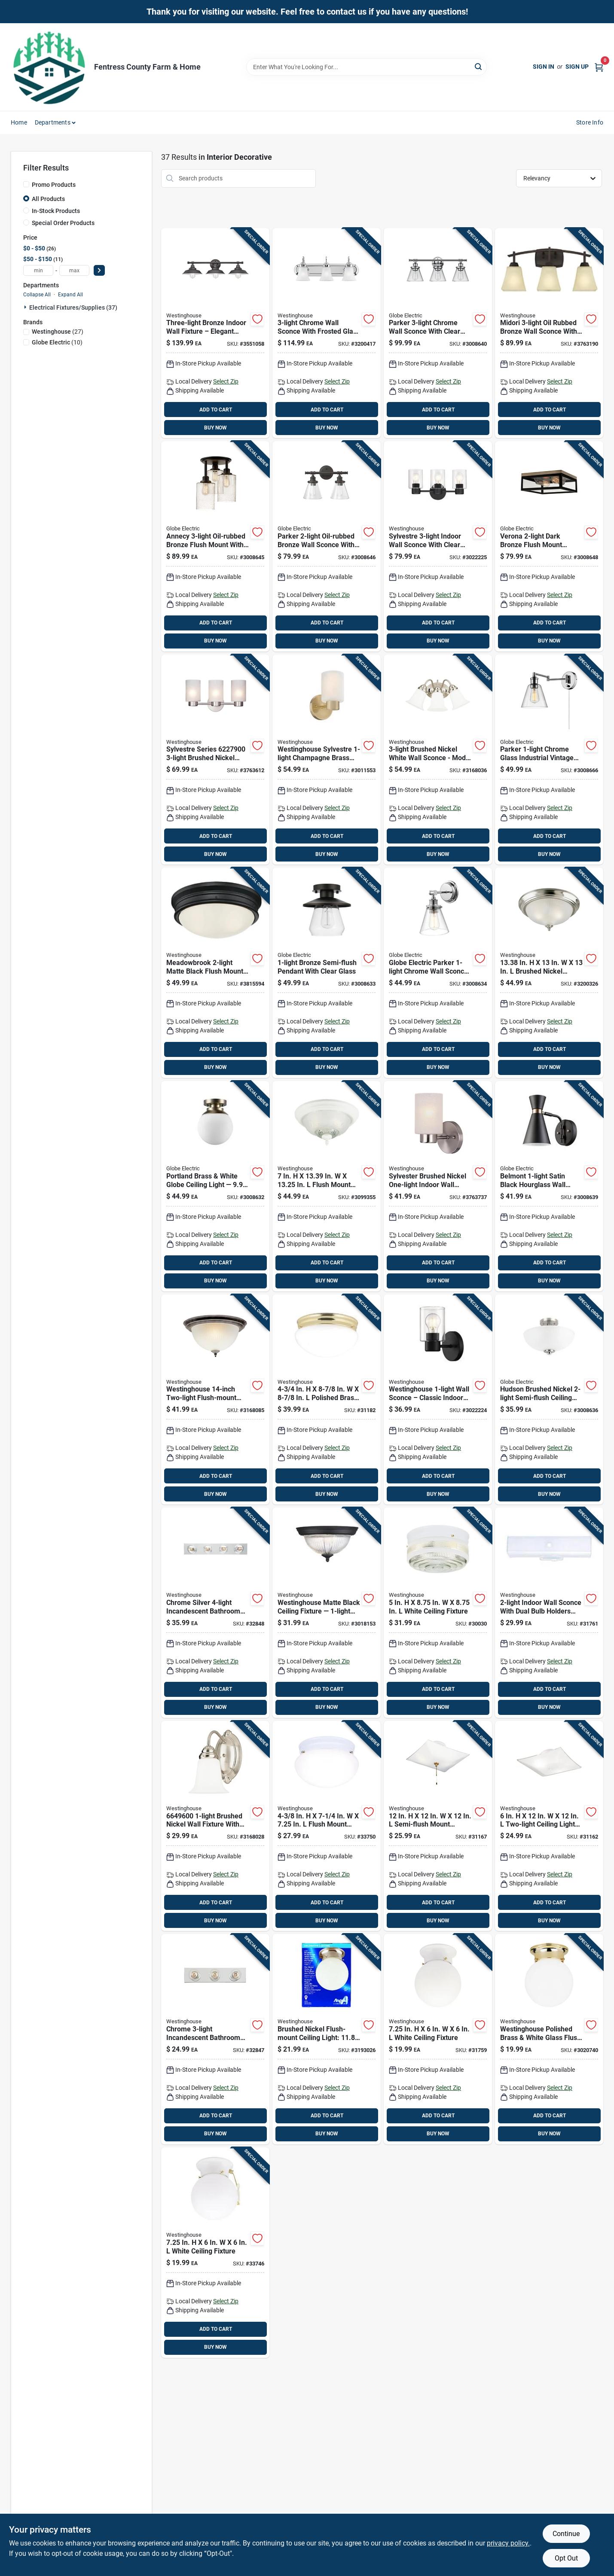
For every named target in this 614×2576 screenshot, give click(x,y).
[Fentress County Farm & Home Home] (49, 67)
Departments (52, 122)
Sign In (543, 66)
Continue (566, 2534)
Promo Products (54, 185)
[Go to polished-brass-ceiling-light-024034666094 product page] (326, 1399)
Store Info (589, 122)
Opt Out (566, 2558)
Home (19, 122)
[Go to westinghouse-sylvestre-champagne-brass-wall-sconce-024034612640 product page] (326, 760)
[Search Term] (366, 67)
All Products (48, 199)
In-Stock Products (56, 211)
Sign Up (577, 66)
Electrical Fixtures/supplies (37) (73, 307)
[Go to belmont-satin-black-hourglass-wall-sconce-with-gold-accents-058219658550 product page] (549, 1186)
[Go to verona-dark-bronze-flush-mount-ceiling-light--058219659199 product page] (549, 546)
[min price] (38, 270)
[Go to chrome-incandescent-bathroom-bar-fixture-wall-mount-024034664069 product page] (215, 2039)
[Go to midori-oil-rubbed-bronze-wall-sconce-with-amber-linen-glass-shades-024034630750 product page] (549, 333)
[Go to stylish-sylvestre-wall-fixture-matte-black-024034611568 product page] (438, 546)
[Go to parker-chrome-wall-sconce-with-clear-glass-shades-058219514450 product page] (438, 333)
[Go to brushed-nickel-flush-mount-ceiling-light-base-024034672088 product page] (326, 2039)
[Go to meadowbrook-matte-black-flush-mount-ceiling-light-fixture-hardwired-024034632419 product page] (215, 973)
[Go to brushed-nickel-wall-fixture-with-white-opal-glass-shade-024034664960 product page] (215, 1826)
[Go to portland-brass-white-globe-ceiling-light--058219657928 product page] (215, 1186)
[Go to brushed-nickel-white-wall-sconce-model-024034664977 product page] (438, 760)
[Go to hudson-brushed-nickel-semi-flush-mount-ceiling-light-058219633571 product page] (549, 1399)
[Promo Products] (26, 184)
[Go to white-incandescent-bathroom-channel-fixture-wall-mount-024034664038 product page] (549, 1612)
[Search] (479, 66)
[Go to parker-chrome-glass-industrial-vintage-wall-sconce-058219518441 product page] (549, 760)
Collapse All (37, 295)
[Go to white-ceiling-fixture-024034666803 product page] (215, 2252)
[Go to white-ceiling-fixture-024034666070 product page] (438, 2039)
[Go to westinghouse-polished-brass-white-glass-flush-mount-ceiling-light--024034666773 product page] (549, 2039)
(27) (57, 331)
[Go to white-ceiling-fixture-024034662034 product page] (438, 1612)
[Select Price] (99, 270)
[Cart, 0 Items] (599, 66)
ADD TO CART (215, 410)
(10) (57, 342)
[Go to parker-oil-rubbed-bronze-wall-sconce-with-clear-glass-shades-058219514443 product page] (326, 546)
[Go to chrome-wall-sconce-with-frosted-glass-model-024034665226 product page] (326, 333)
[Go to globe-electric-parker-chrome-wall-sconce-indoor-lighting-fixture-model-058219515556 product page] (438, 973)
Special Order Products (63, 223)
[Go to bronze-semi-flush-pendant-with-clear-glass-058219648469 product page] (326, 973)
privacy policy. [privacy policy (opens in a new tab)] (508, 2543)
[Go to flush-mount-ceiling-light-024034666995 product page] (326, 1826)
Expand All (70, 295)
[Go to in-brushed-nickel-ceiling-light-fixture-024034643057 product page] (549, 973)
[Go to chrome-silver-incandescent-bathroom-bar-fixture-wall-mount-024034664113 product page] (215, 1612)
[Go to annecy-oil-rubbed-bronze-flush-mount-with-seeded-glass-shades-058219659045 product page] (215, 546)
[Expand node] (26, 307)
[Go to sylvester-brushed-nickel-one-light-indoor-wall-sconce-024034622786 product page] (438, 1186)
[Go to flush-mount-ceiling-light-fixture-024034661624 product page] (326, 1186)
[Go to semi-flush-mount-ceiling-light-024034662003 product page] (438, 1826)
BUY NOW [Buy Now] (215, 428)
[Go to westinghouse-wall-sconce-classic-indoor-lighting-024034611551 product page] (438, 1399)
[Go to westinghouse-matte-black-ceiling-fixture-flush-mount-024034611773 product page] (326, 1612)
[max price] (74, 270)
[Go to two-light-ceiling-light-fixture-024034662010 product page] (549, 1826)
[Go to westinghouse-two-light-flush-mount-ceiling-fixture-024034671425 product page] (215, 1399)
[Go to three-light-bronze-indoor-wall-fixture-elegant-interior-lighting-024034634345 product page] (215, 333)
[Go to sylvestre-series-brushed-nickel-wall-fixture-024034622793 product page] (215, 760)
